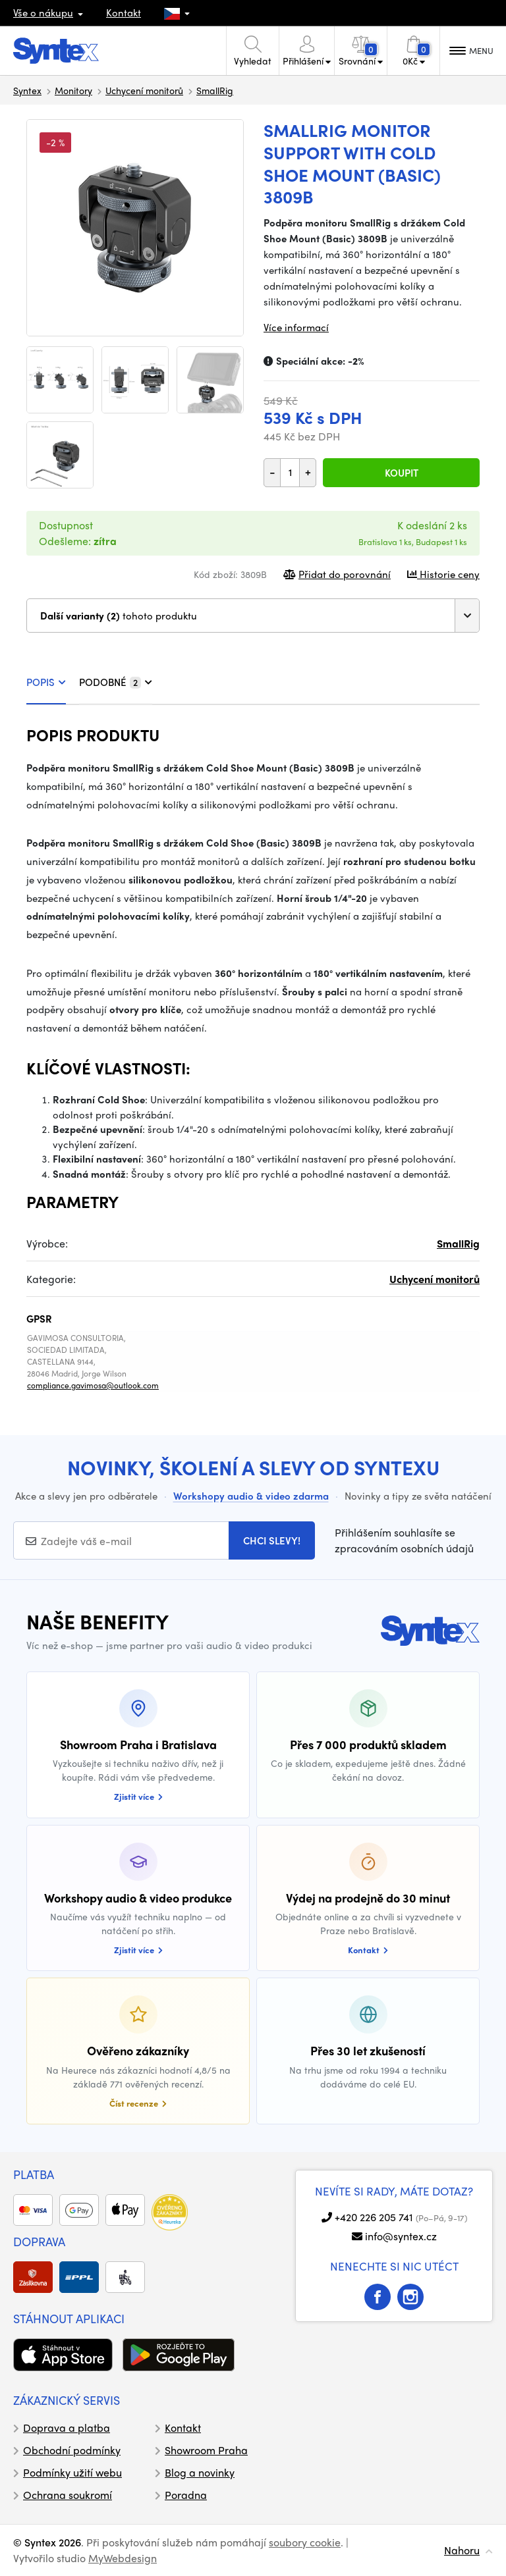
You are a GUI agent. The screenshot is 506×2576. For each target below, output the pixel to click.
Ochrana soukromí (67, 2494)
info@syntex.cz (401, 2236)
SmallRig (214, 90)
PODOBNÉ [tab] (115, 682)
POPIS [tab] (46, 682)
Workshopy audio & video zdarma (251, 1495)
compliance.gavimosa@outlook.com (93, 1385)
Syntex (27, 90)
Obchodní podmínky (72, 2450)
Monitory (73, 90)
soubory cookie (305, 2542)
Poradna (186, 2494)
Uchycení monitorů (144, 90)
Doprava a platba (66, 2427)
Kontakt (123, 12)
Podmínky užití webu (72, 2472)
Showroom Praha (206, 2450)
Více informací (296, 327)
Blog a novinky (200, 2472)
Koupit (401, 472)
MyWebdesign (122, 2557)
